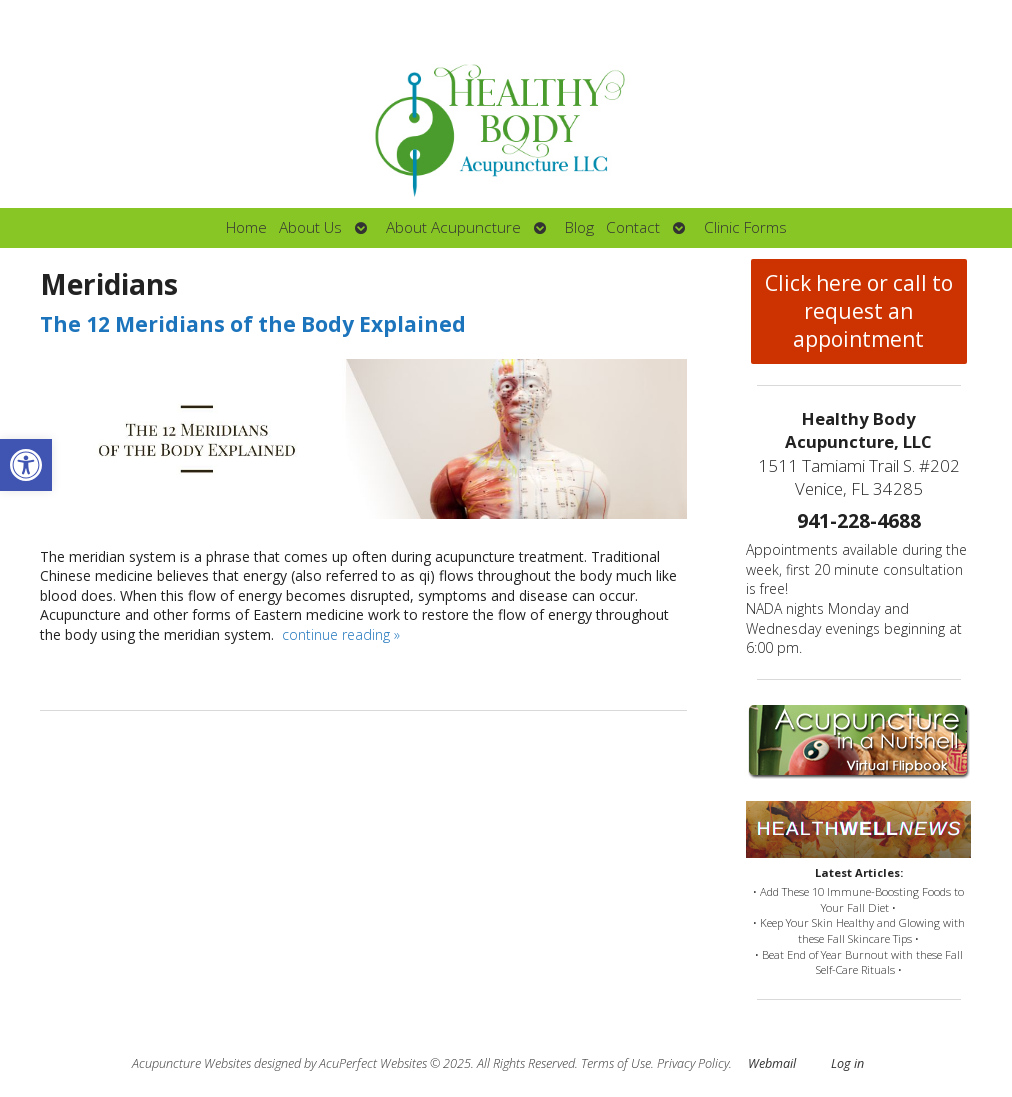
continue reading (341, 634)
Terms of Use (616, 1063)
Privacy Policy (693, 1063)
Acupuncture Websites (191, 1063)
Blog (579, 227)
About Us (310, 227)
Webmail (772, 1063)
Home (246, 227)
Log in (847, 1063)
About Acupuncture (453, 227)
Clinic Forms (745, 227)
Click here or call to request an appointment (859, 311)
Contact (633, 227)
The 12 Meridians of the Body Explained (253, 324)
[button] (26, 465)
